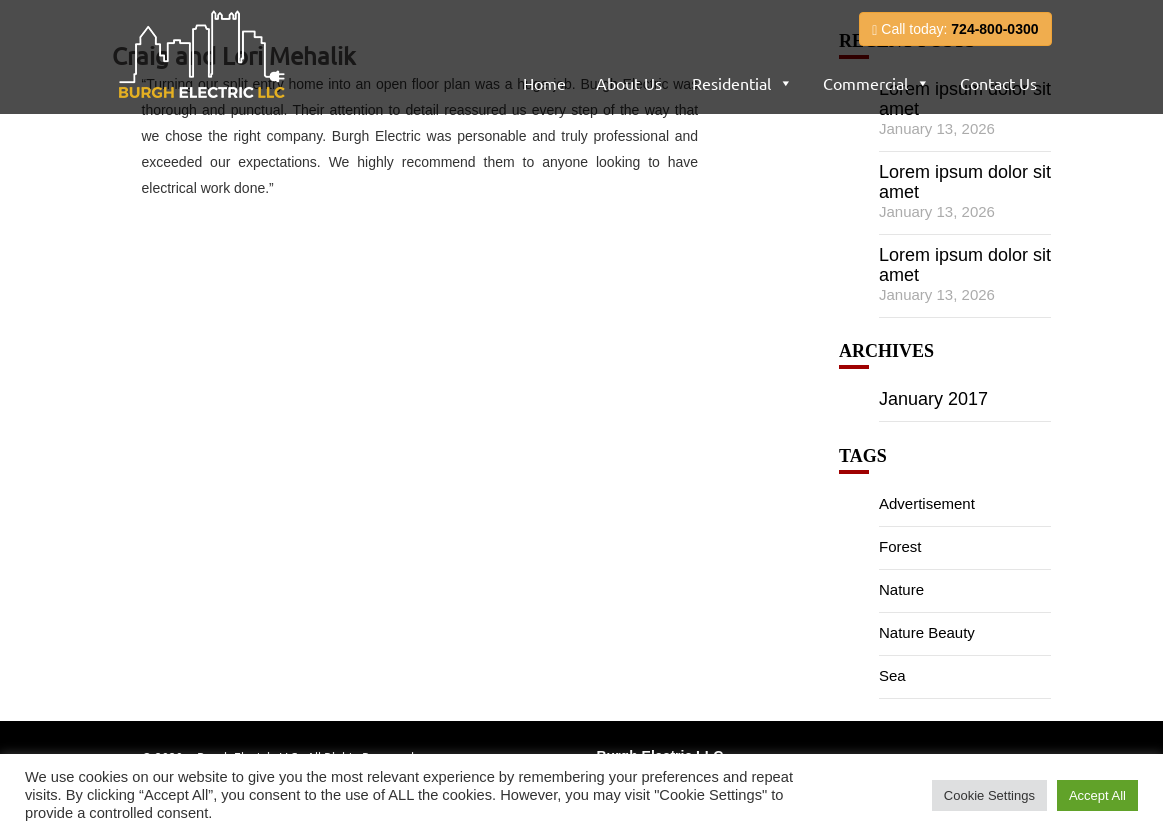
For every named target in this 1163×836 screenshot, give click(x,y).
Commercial (865, 83)
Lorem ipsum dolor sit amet (965, 182)
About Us (629, 83)
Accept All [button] (1097, 795)
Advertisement (927, 503)
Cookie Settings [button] (989, 795)
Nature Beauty (927, 632)
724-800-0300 (994, 29)
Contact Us (998, 83)
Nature (901, 589)
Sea (892, 675)
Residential (731, 83)
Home (544, 83)
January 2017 (933, 399)
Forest (900, 546)
